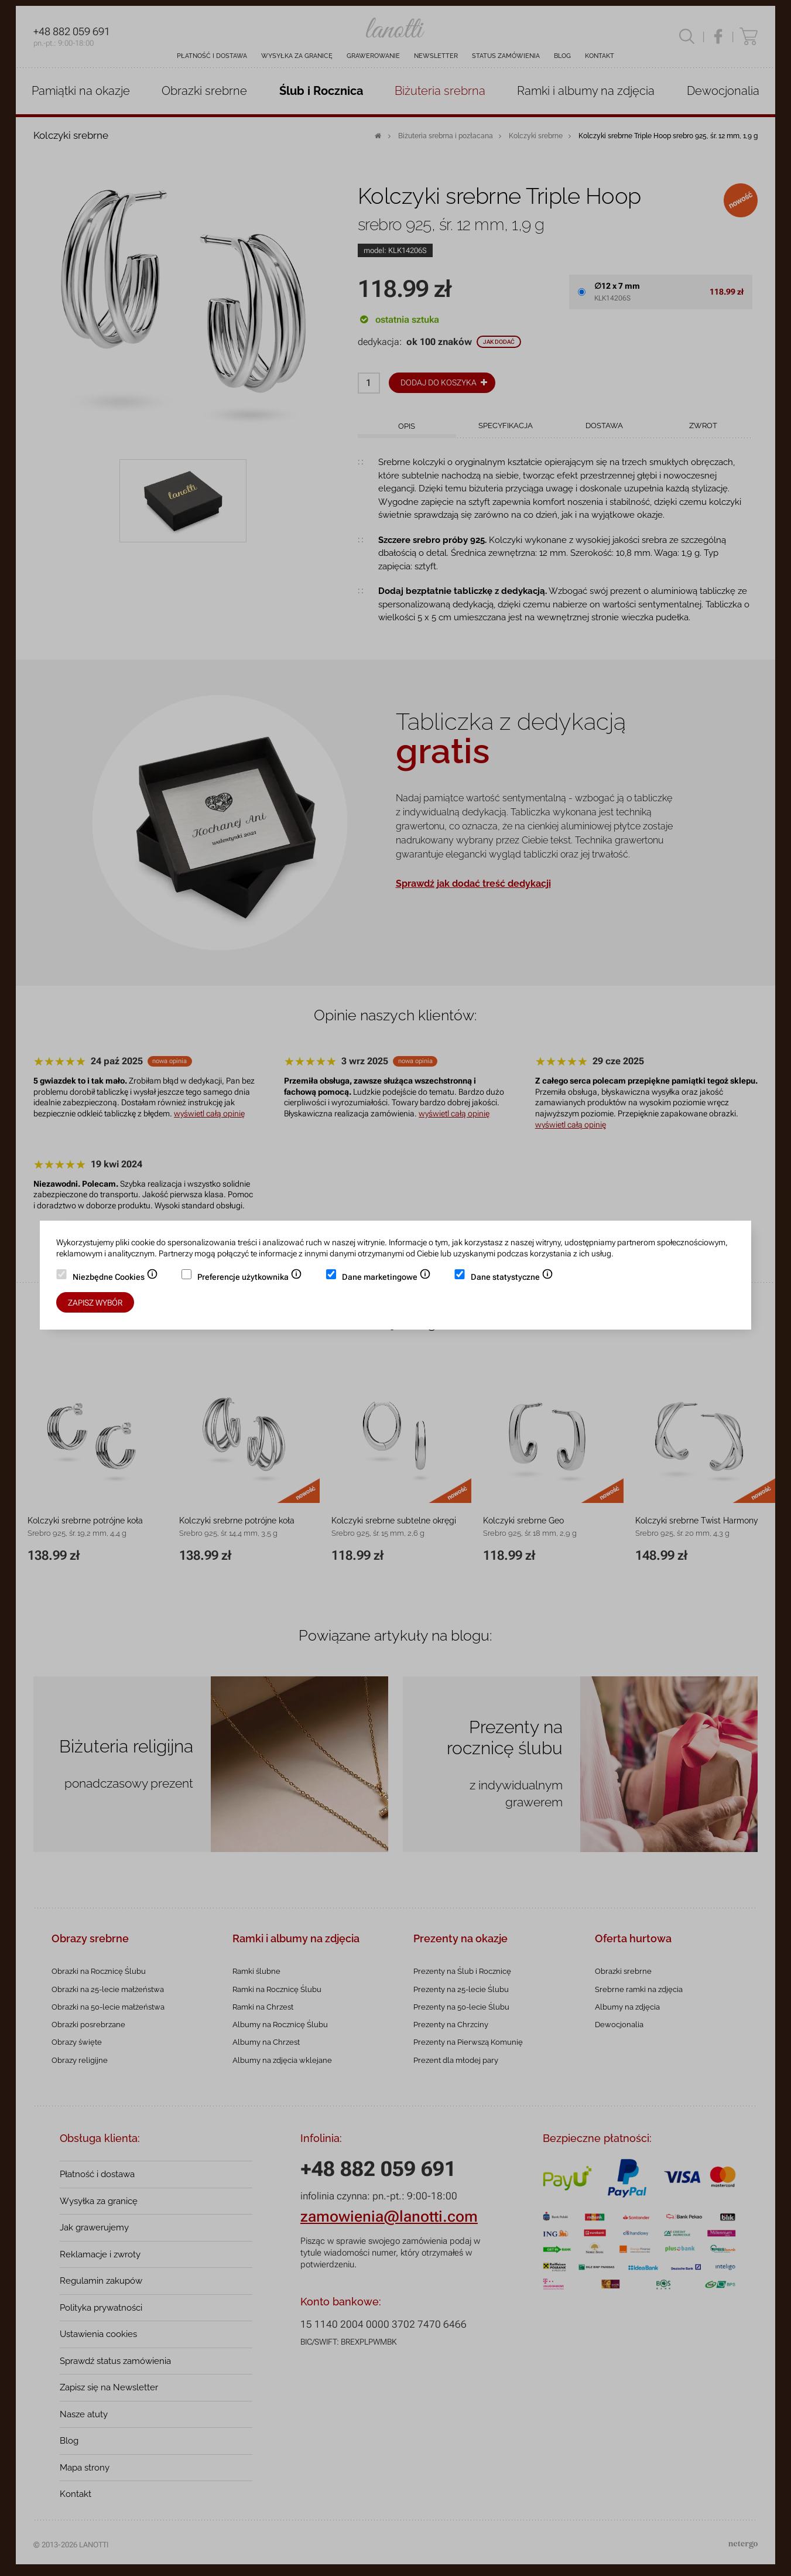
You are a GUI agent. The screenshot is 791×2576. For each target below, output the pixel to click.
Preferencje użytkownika (249, 1278)
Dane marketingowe (386, 1278)
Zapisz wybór (95, 1302)
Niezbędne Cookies (115, 1278)
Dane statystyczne (512, 1278)
